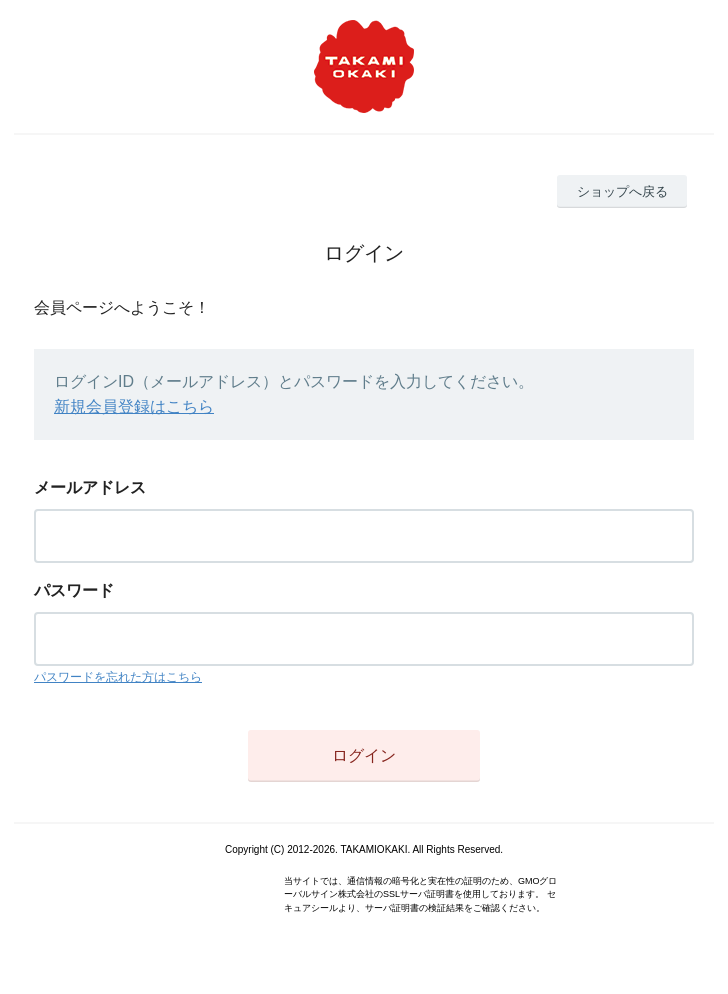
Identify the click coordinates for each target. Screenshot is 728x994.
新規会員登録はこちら (134, 406)
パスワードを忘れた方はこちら (118, 677)
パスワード (74, 590)
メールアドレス (90, 487)
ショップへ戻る (622, 191)
